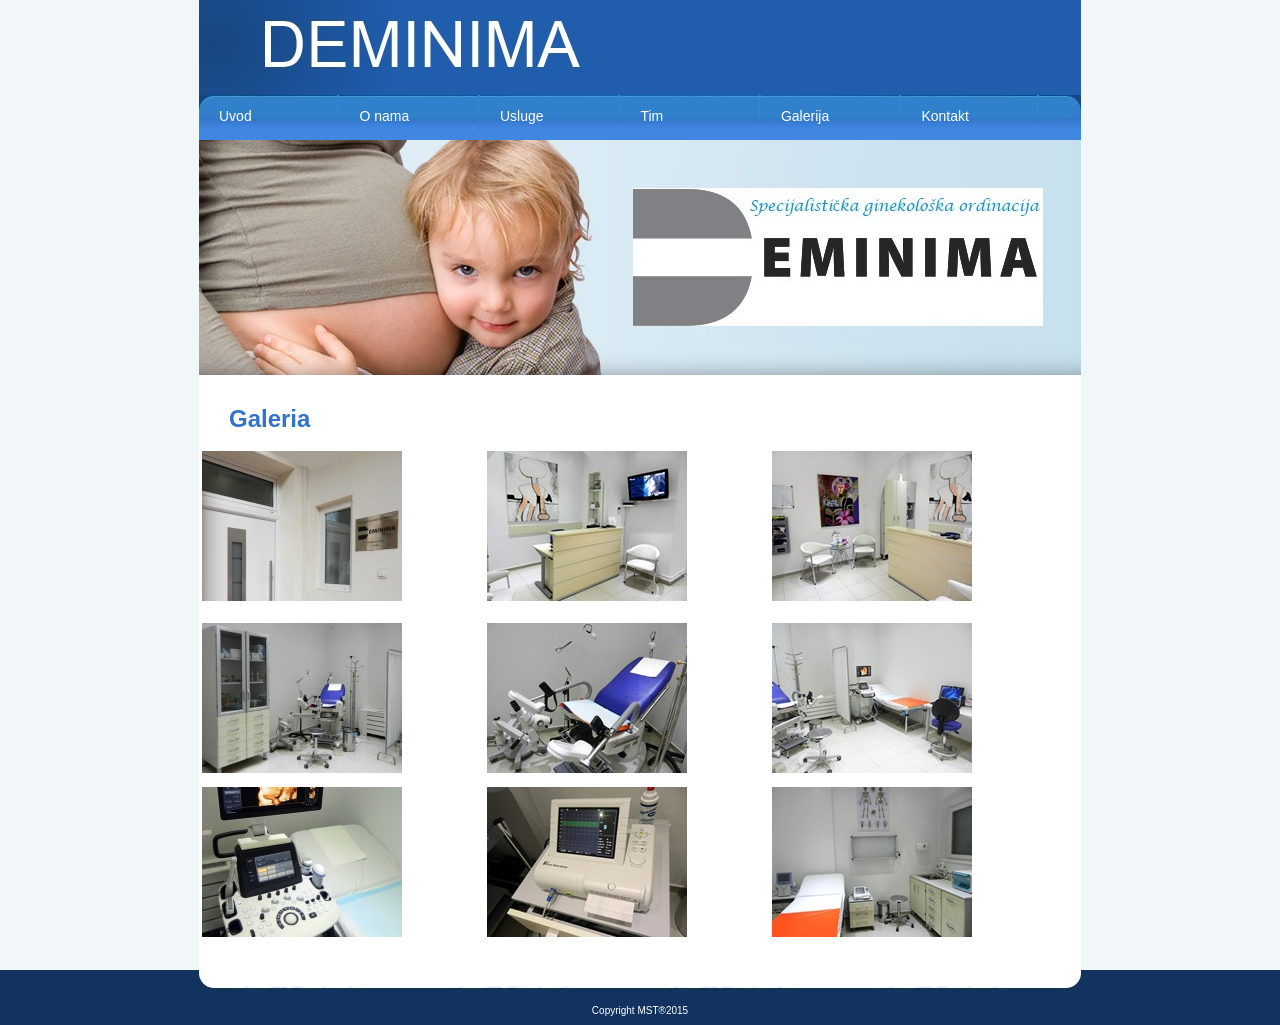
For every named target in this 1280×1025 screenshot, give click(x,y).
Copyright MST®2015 (640, 1010)
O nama (384, 116)
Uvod (235, 116)
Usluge (522, 116)
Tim (651, 116)
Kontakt (944, 116)
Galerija (805, 116)
